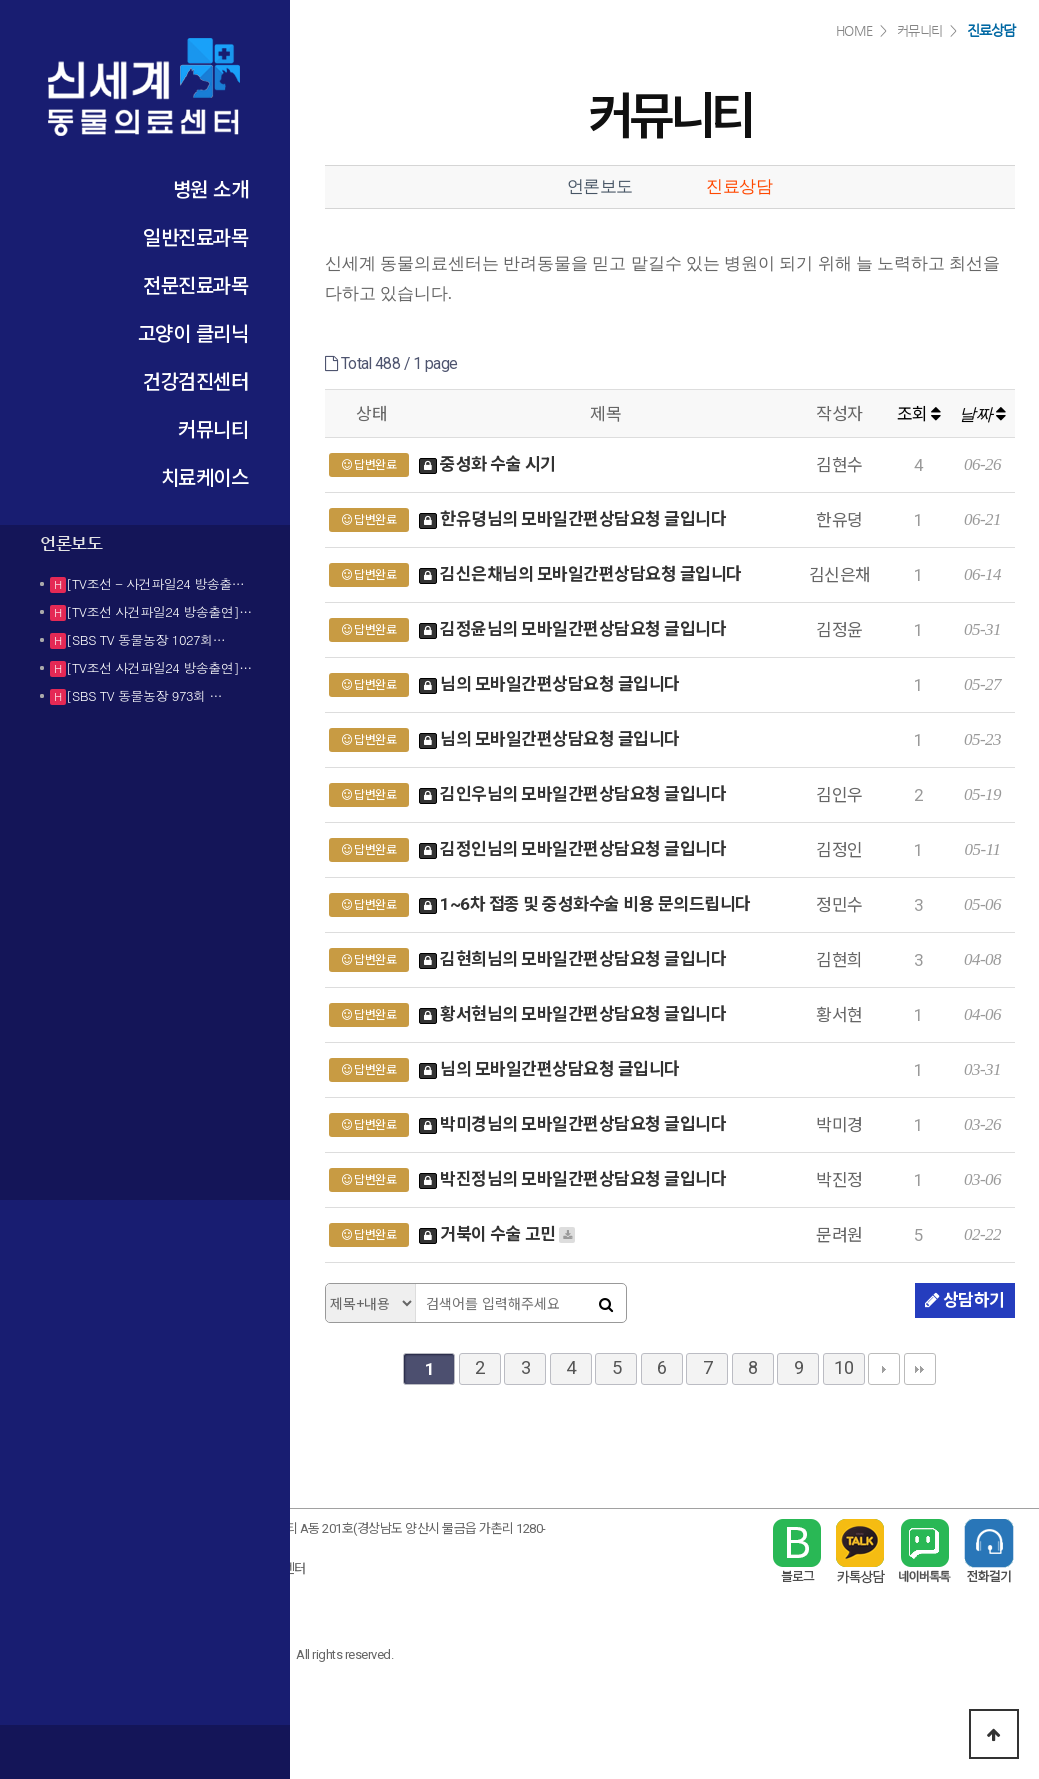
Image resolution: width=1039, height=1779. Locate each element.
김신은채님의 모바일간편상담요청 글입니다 (580, 575)
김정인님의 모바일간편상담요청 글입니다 (573, 850)
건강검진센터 (195, 380)
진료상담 (739, 186)
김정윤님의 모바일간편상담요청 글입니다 (573, 630)
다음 (884, 1369)
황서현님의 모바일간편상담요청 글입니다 (573, 1015)
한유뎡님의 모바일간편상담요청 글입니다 (573, 520)
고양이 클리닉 (193, 332)
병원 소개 (211, 188)
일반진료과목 (195, 236)
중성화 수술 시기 (487, 465)
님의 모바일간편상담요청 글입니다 (549, 685)
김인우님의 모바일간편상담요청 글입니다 (573, 795)
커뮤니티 (213, 428)
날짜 (982, 414)
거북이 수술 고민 (498, 1235)
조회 (919, 414)
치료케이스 (205, 476)
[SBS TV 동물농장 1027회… (145, 639)
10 (843, 1367)
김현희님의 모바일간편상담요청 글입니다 (573, 960)
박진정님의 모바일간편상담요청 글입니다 (573, 1180)
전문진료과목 (195, 284)
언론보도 (600, 186)
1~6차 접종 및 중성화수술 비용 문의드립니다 (585, 905)
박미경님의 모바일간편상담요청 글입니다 (573, 1125)
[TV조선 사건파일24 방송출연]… (159, 611)
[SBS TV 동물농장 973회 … (144, 695)
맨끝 (920, 1369)
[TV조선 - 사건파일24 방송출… (155, 583)
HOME (854, 30)
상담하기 (965, 1300)
